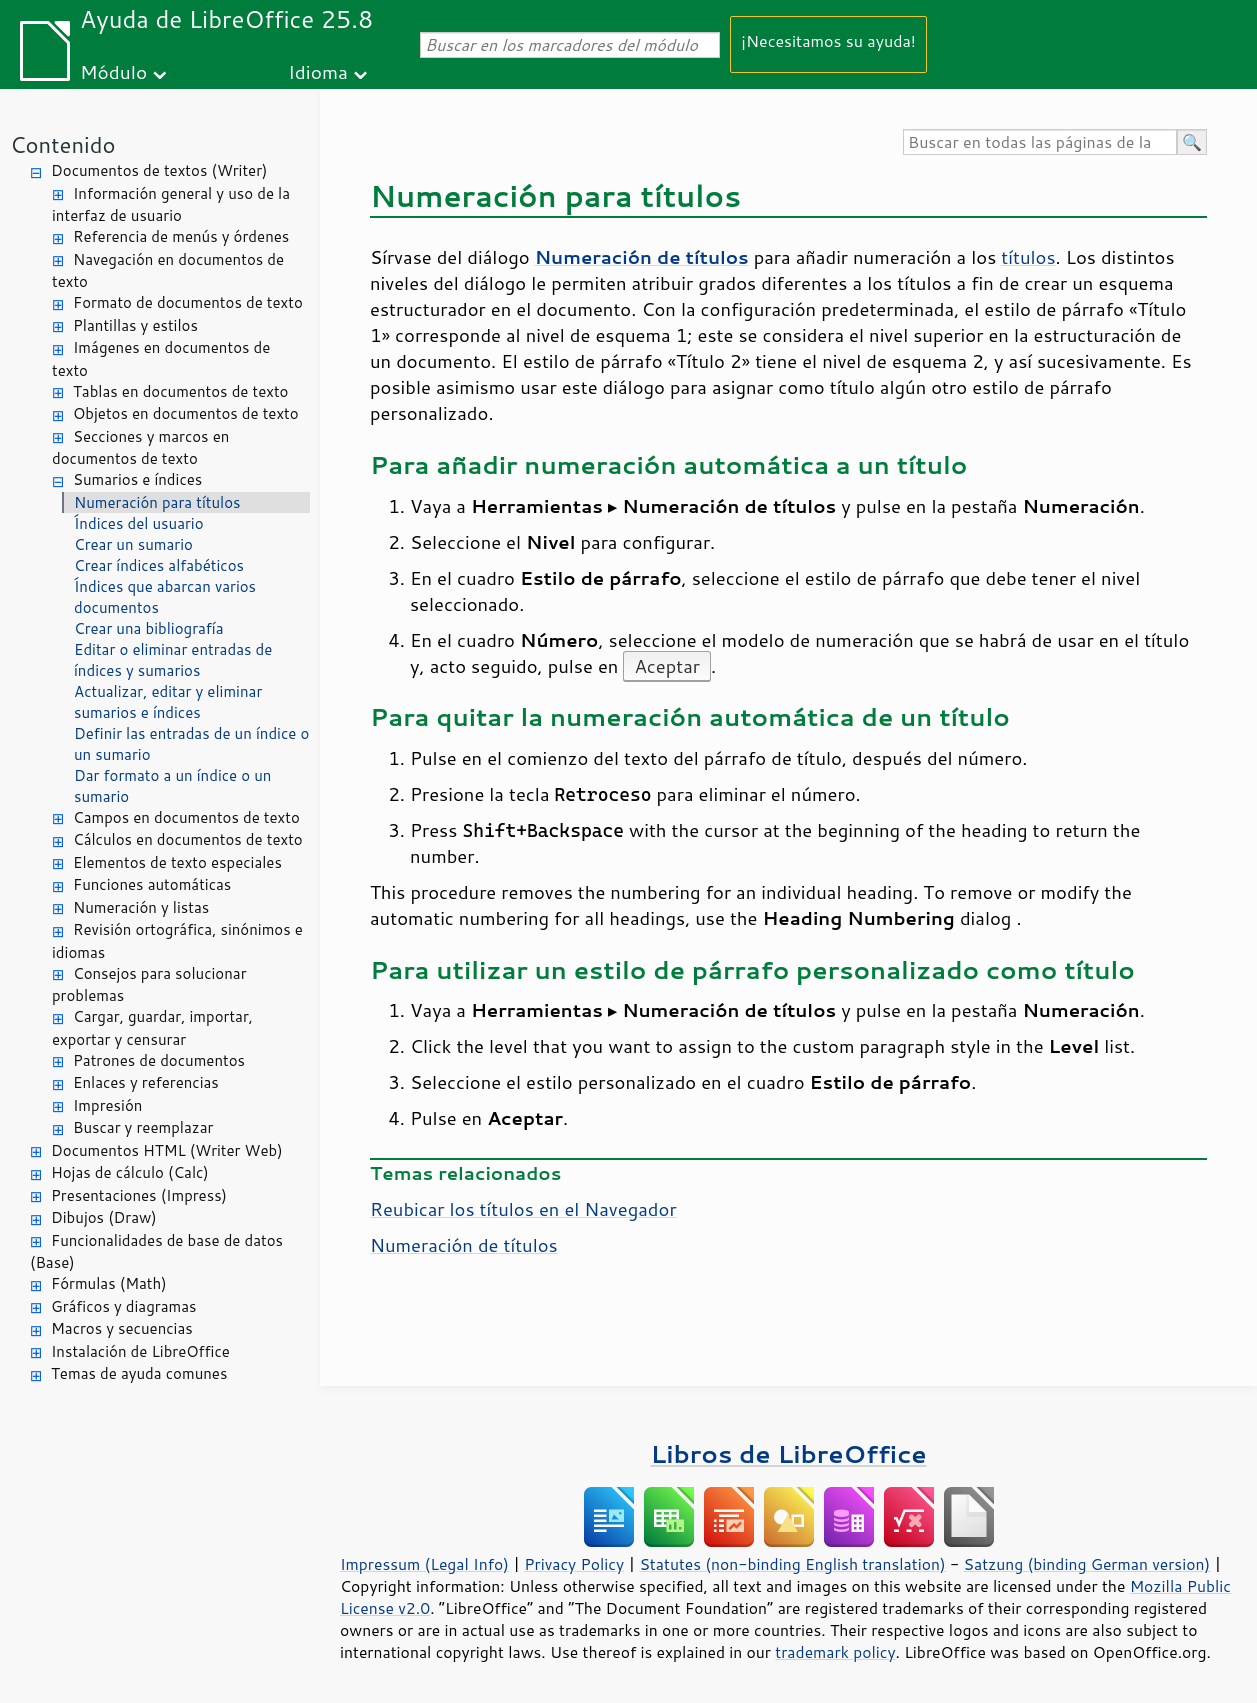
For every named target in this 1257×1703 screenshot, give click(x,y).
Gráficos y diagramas (123, 1306)
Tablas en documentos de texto (181, 391)
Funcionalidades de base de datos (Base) (156, 1252)
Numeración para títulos (157, 502)
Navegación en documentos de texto (168, 271)
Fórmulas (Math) (109, 1283)
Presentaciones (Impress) (139, 1195)
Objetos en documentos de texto (186, 413)
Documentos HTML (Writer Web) (167, 1150)
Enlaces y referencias (146, 1082)
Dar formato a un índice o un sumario (172, 786)
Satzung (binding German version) (1087, 1564)
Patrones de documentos (159, 1060)
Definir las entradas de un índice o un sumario (191, 744)
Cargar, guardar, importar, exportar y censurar (152, 1028)
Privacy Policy (574, 1564)
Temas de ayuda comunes (139, 1373)
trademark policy (835, 1652)
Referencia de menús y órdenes (181, 236)
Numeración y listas (141, 907)
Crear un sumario (133, 544)
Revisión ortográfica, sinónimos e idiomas (177, 941)
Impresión (107, 1105)
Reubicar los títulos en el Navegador (523, 1209)
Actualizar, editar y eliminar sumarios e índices (168, 702)
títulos (1028, 257)
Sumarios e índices (137, 479)
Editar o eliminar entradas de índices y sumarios (173, 660)
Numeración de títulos (464, 1245)
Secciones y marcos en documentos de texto (140, 448)
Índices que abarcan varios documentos (165, 597)
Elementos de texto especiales (177, 862)
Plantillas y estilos (135, 325)
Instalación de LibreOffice (140, 1351)
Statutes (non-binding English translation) (792, 1564)
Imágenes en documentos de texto (161, 359)
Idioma (318, 71)
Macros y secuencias (122, 1328)
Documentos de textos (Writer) (159, 170)
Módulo (113, 71)
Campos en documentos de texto (186, 817)
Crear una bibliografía (149, 628)
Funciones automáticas (152, 884)
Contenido (62, 144)
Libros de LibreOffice (788, 1453)
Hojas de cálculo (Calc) (130, 1172)
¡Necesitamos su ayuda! (828, 40)
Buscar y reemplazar (143, 1127)
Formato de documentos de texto (188, 302)
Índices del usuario (139, 523)
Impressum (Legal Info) (424, 1564)
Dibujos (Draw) (104, 1217)
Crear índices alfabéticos (159, 565)
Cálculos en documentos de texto (188, 839)
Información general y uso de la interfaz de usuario (171, 205)
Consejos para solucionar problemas (149, 985)
